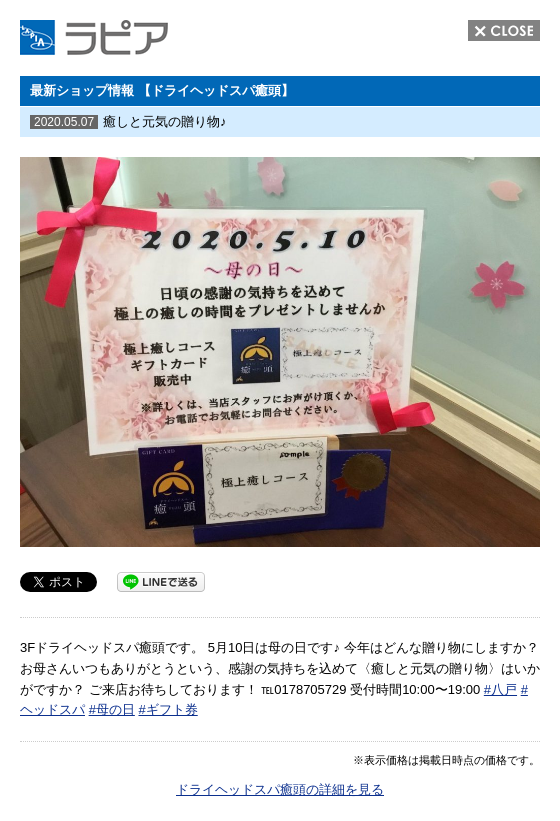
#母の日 (112, 709)
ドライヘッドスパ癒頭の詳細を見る (280, 789)
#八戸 (500, 689)
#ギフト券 (167, 709)
